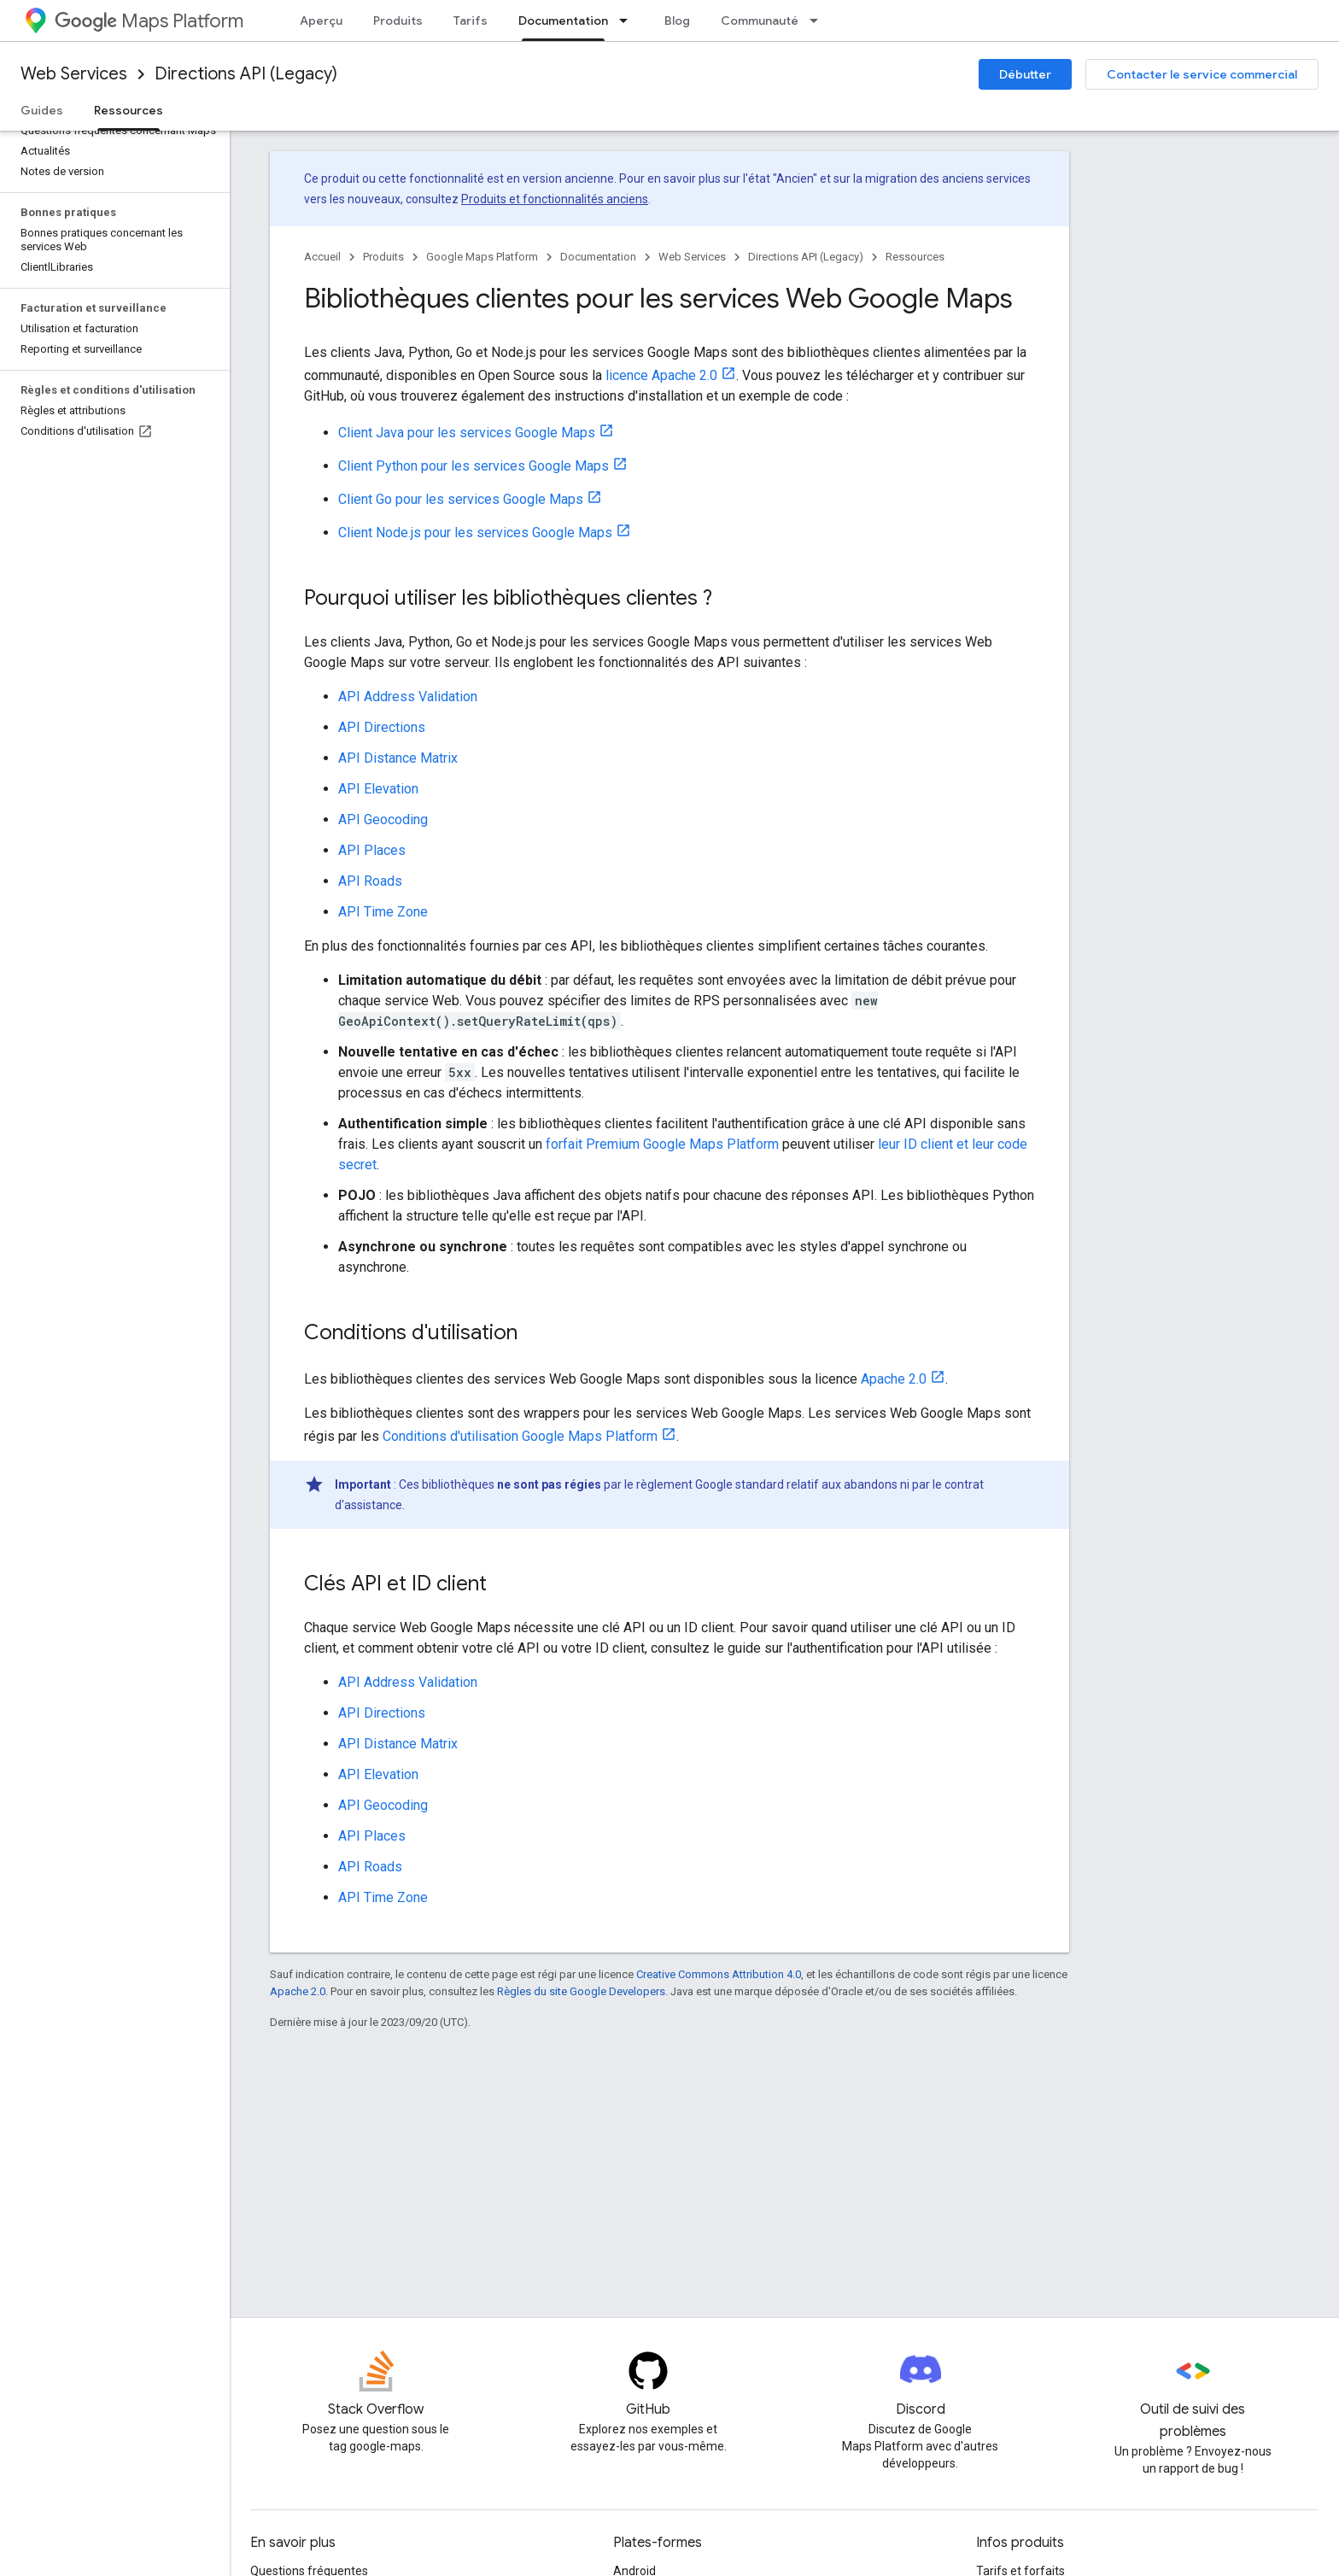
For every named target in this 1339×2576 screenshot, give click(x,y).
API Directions (381, 727)
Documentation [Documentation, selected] (563, 20)
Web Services (73, 74)
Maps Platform (149, 20)
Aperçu (321, 20)
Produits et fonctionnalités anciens (554, 199)
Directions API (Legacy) (246, 74)
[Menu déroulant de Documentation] (628, 20)
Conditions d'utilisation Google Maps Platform (520, 1436)
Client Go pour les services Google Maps (460, 499)
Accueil (322, 256)
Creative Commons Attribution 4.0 (718, 1974)
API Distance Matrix (398, 758)
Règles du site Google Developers (581, 1991)
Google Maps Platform (482, 256)
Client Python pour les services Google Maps (473, 466)
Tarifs (470, 20)
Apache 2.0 (894, 1379)
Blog (677, 20)
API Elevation (378, 789)
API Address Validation (407, 696)
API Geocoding (383, 819)
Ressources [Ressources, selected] (128, 110)
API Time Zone (383, 912)
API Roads (370, 881)
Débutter (1025, 74)
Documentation (598, 256)
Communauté (759, 20)
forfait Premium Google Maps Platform (662, 1144)
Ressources (915, 256)
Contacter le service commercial (1202, 74)
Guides (41, 110)
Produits (398, 20)
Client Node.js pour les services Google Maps (475, 532)
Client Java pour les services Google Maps (466, 432)
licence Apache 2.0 (661, 375)
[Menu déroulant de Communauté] (818, 20)
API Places (372, 850)
